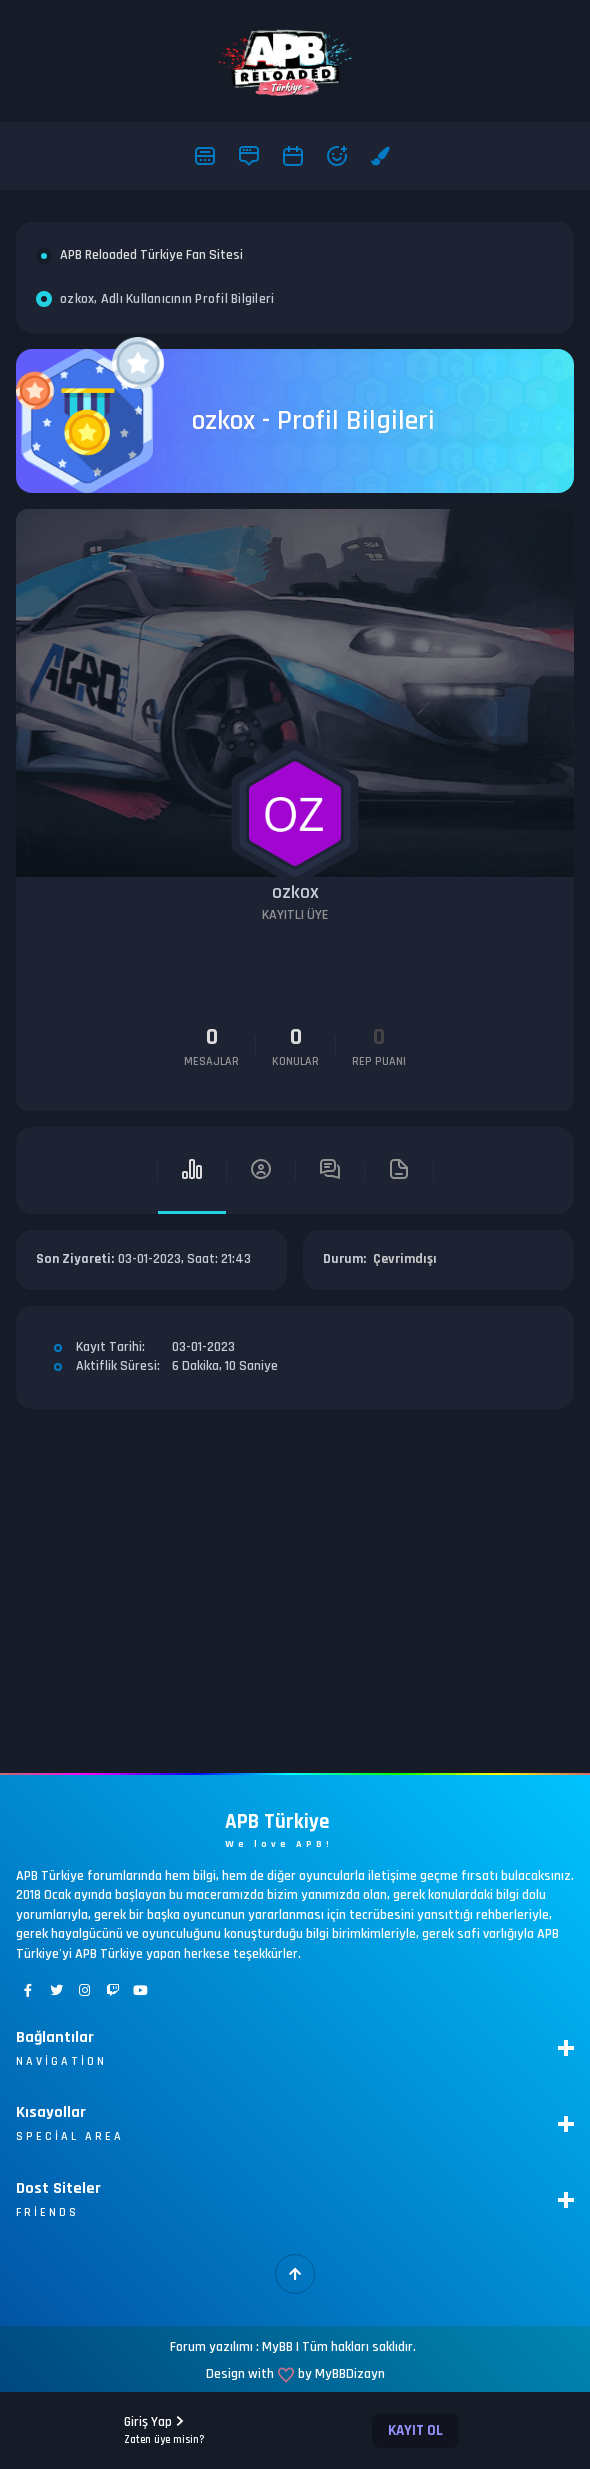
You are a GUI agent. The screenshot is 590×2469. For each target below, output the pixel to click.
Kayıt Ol (415, 2430)
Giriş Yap (164, 2430)
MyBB (277, 2347)
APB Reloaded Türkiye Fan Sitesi (151, 255)
